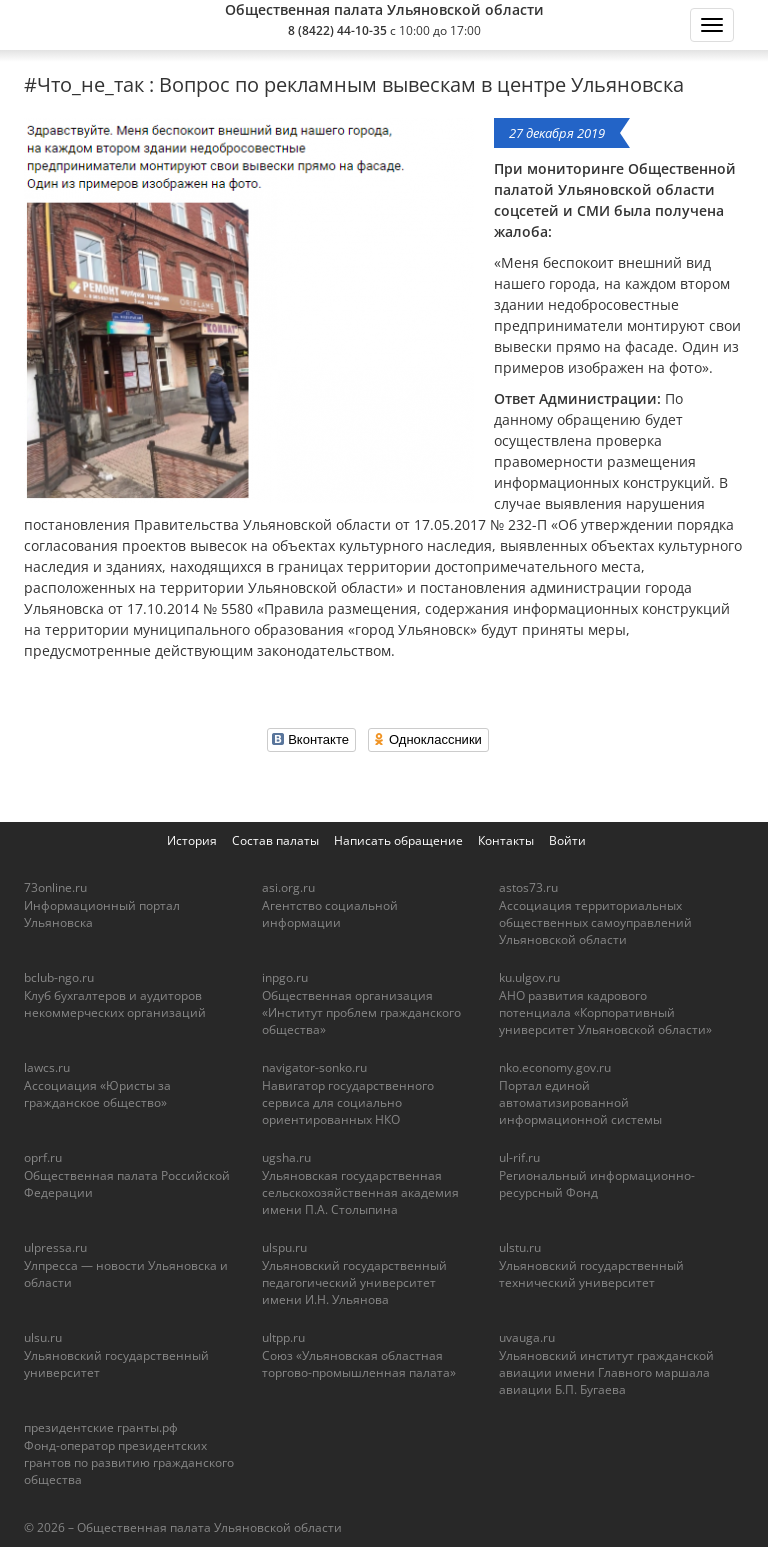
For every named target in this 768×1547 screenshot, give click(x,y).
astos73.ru (528, 887)
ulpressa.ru (55, 1247)
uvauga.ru (527, 1337)
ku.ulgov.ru (529, 977)
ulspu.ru (284, 1247)
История (192, 840)
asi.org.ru (288, 887)
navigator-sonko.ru (314, 1067)
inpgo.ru (285, 977)
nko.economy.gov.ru (555, 1067)
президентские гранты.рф (101, 1427)
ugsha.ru (286, 1157)
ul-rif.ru (519, 1157)
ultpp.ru (283, 1337)
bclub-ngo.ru (59, 977)
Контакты (506, 840)
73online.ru (55, 887)
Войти (567, 840)
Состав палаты (275, 840)
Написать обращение (398, 840)
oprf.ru (43, 1157)
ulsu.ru (43, 1337)
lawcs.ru (47, 1067)
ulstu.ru (520, 1247)
